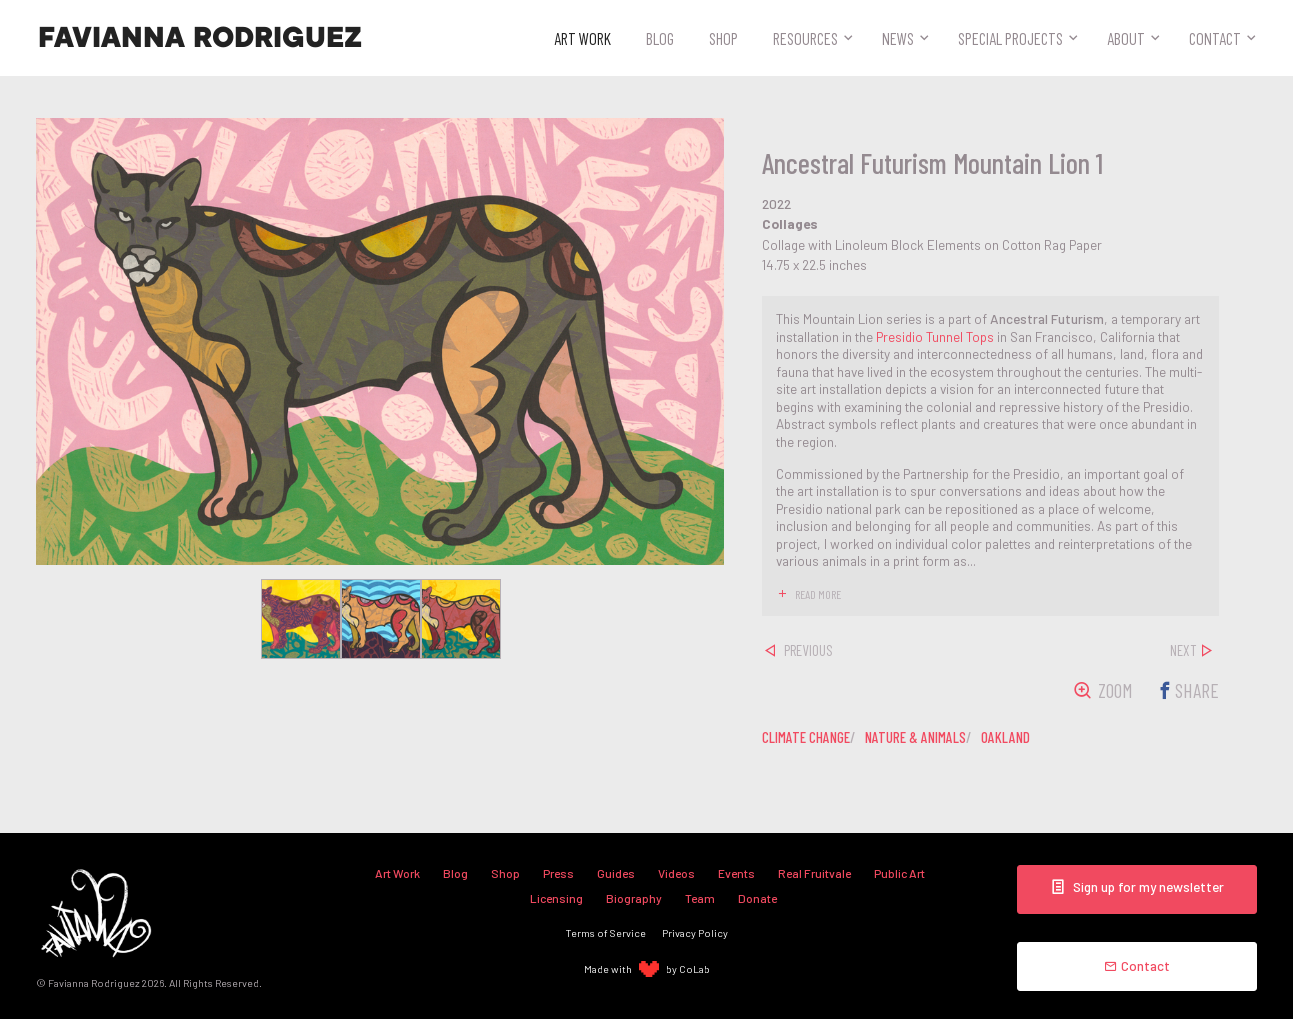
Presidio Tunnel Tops (935, 336)
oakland (1005, 737)
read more (818, 594)
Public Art (899, 873)
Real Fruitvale (814, 873)
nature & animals (915, 737)
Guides (616, 873)
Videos (676, 873)
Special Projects (1010, 38)
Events (736, 873)
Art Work (582, 38)
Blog (660, 38)
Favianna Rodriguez (200, 38)
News (898, 38)
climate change (806, 737)
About (1126, 38)
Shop (723, 38)
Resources (805, 38)
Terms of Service (606, 932)
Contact (1215, 38)
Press (558, 873)
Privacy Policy (695, 932)
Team (700, 898)
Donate (757, 898)
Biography (634, 898)
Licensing (556, 898)
